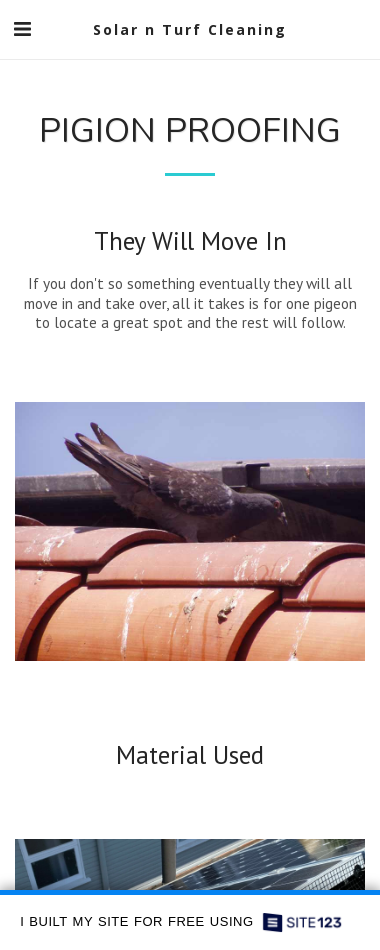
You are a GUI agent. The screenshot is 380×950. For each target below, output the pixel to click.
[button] (22, 29)
